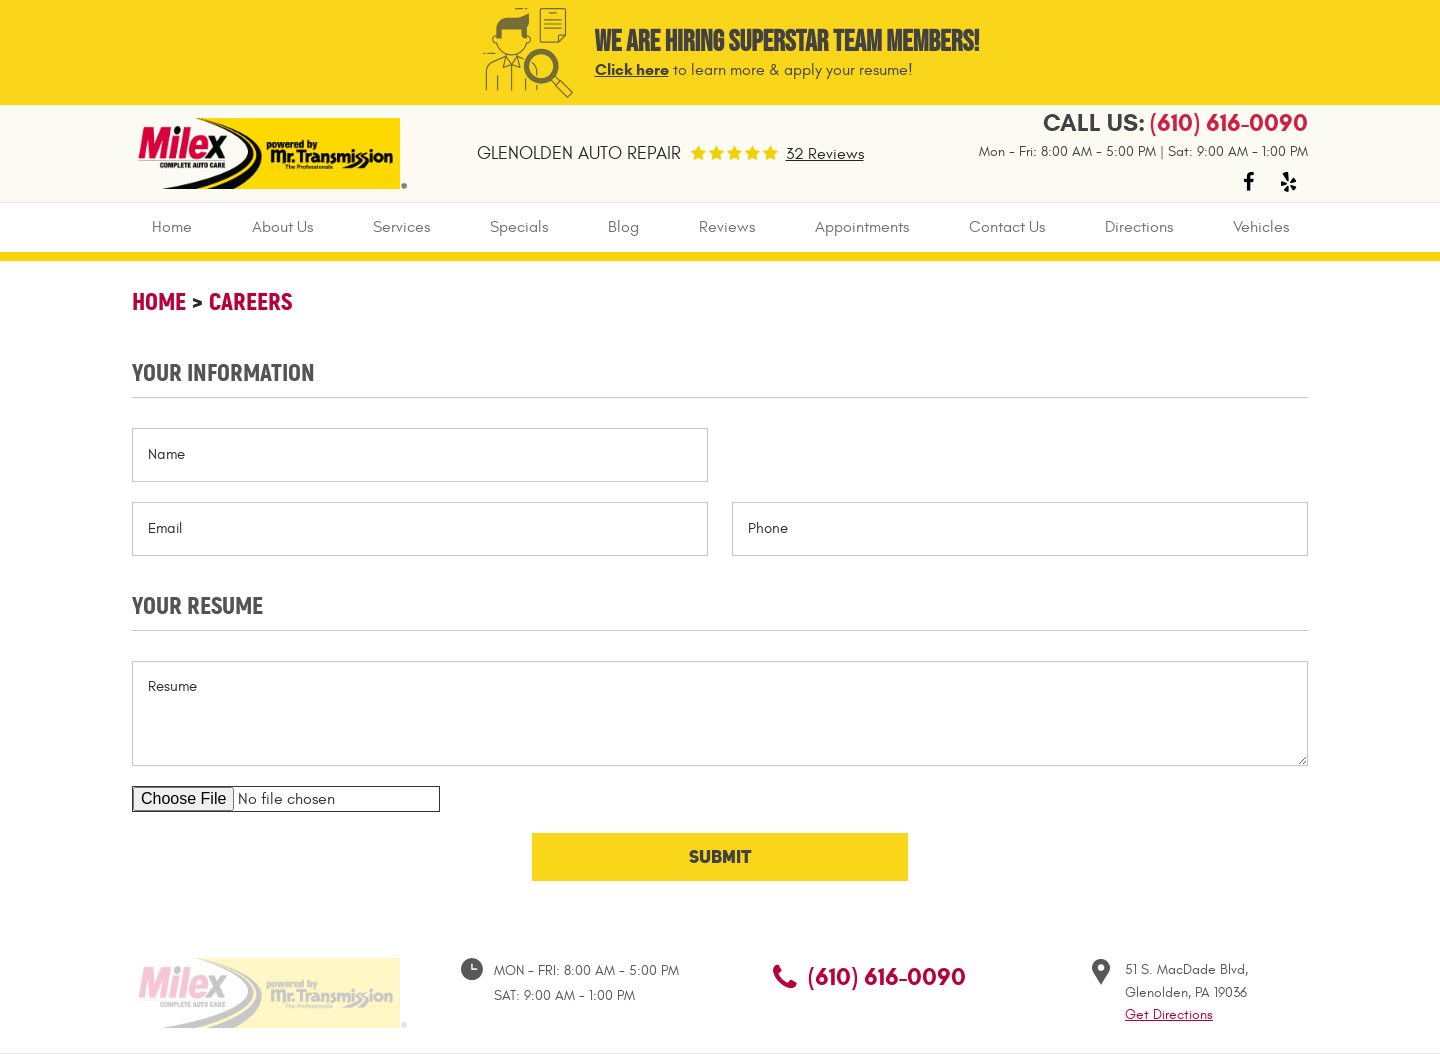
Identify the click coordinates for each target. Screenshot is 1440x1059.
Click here (632, 69)
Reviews (727, 227)
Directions (1139, 227)
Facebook (1248, 182)
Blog (623, 227)
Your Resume (197, 605)
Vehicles (1261, 227)
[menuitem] (172, 227)
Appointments (862, 227)
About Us (282, 227)
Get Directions (1169, 1014)
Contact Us (1007, 227)
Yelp (1288, 182)
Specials (519, 227)
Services (401, 227)
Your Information (223, 372)
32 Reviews (825, 154)
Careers (250, 301)
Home (172, 227)
